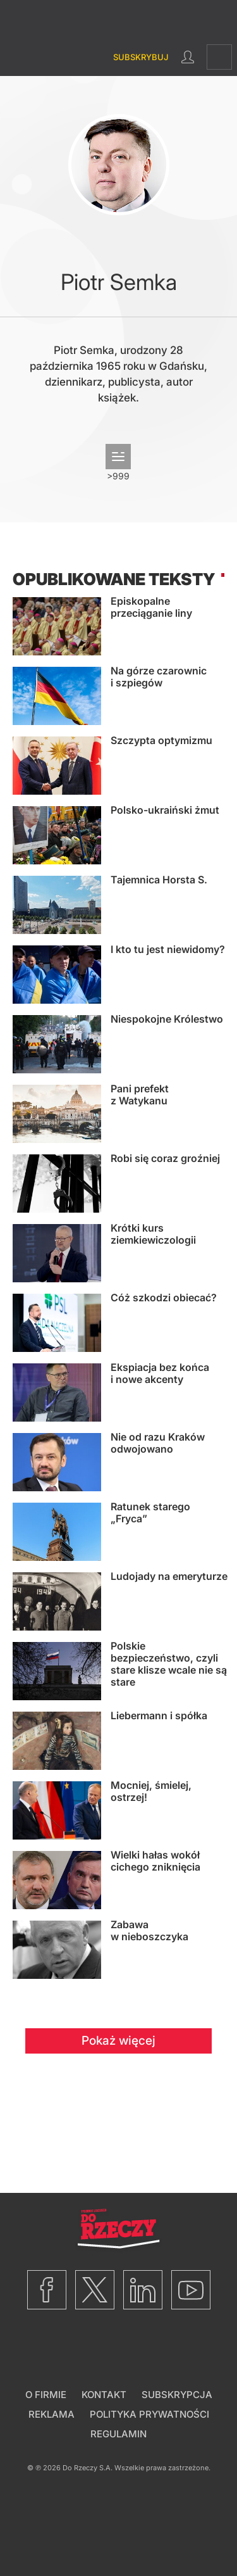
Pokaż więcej (118, 2040)
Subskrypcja (177, 2395)
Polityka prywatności (149, 2414)
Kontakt (104, 2395)
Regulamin (118, 2434)
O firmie (45, 2395)
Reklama (51, 2414)
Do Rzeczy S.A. (87, 2467)
